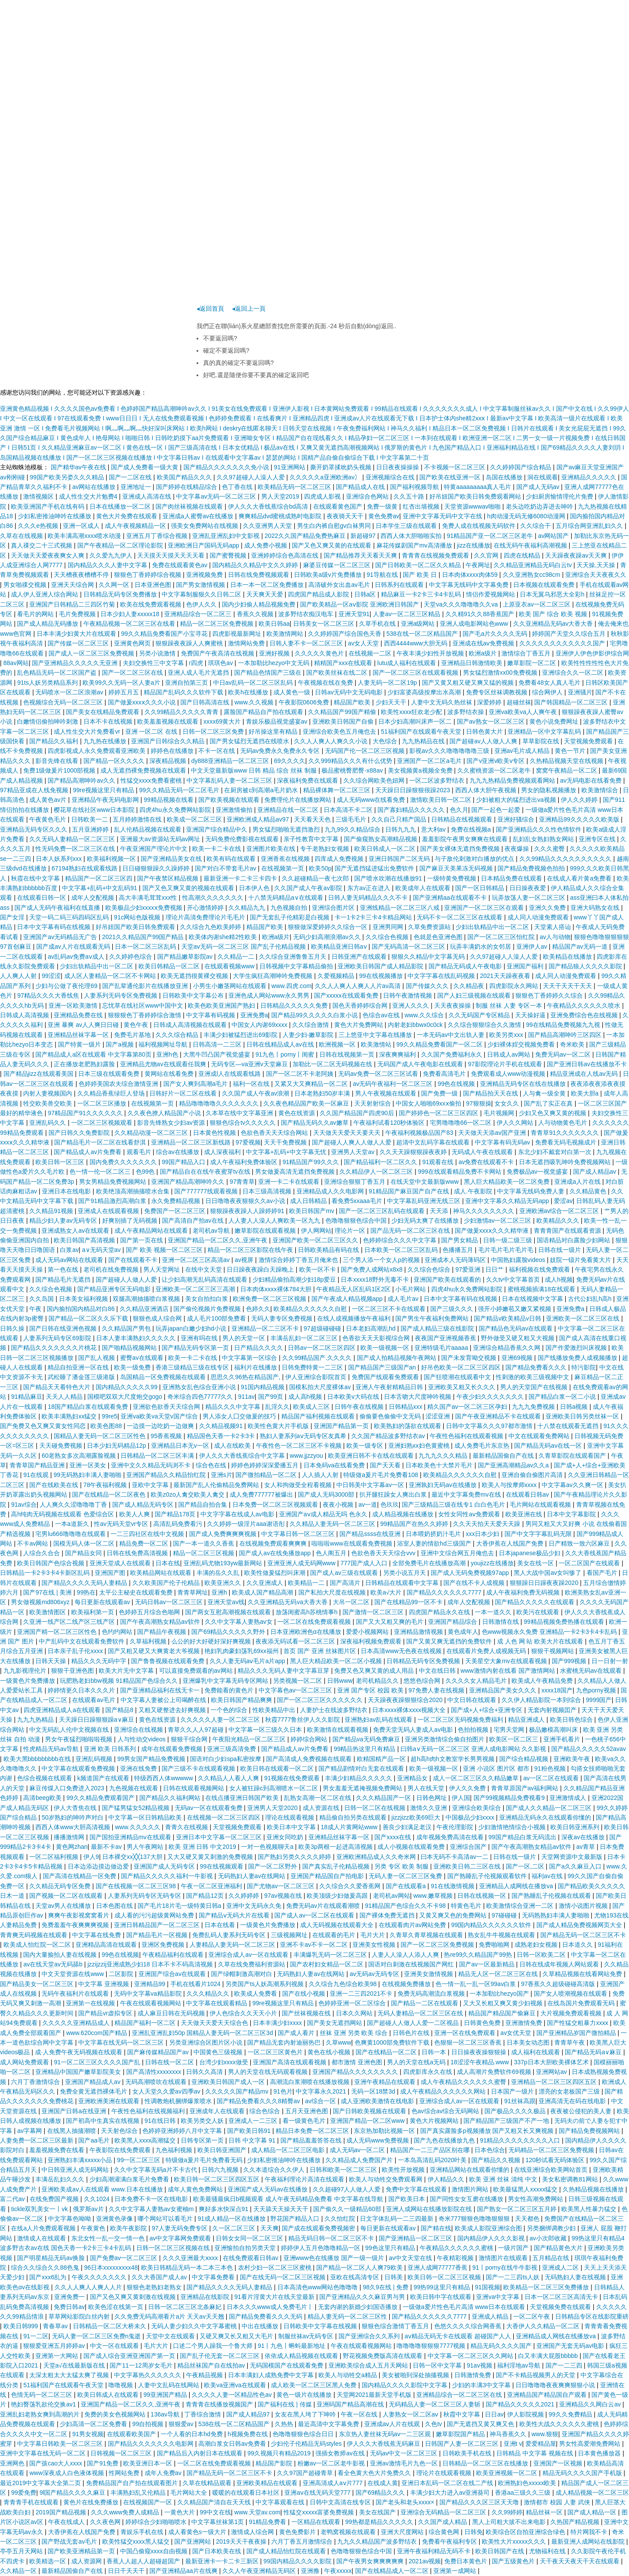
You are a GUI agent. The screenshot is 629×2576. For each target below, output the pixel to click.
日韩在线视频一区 (482, 1895)
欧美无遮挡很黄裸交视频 (195, 975)
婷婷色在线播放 (173, 750)
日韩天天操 (51, 1660)
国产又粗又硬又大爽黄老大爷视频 (154, 1650)
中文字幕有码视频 (211, 1015)
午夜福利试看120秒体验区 (389, 1122)
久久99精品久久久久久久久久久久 (566, 858)
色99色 (146, 1171)
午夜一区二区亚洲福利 (212, 1886)
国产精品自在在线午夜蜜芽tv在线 (206, 1171)
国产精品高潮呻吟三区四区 (565, 1034)
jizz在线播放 (473, 545)
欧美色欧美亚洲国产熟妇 (222, 1005)
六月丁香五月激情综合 (302, 2541)
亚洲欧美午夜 (572, 1758)
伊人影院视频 (526, 2414)
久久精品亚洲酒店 (145, 1308)
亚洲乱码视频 (95, 1758)
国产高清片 (346, 1582)
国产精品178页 (176, 1514)
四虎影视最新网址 (237, 633)
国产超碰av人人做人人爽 (484, 741)
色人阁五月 (332, 1553)
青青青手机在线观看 (31, 2502)
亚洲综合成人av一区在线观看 (249, 1954)
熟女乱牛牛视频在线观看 (502, 1934)
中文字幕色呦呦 (70, 2218)
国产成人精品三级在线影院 (438, 1328)
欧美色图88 (106, 1425)
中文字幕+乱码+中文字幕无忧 (287, 1151)
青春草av (56, 2326)
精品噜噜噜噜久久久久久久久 (219, 1103)
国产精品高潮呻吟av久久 (82, 780)
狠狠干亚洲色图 (73, 1670)
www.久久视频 (255, 702)
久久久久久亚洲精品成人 (76, 2022)
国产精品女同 (84, 1553)
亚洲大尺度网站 (403, 2531)
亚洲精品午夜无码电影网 (106, 799)
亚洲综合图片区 (334, 907)
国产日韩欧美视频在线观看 (370, 2111)
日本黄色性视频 (215, 1132)
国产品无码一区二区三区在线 (411, 1230)
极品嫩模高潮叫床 (554, 1729)
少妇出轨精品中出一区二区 (493, 926)
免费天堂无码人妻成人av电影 (414, 1729)
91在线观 (36, 1474)
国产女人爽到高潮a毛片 (196, 1083)
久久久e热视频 (39, 525)
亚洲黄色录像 (115, 2218)
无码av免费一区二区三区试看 (379, 1073)
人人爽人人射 (19, 975)
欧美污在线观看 (538, 1612)
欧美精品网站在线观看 (161, 1572)
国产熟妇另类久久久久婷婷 (295, 1856)
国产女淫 (13, 917)
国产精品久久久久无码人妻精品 (85, 1582)
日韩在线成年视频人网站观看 (560, 1964)
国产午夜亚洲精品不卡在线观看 (499, 1416)
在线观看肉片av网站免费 (413, 1924)
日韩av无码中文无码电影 (349, 692)
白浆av (69, 1249)
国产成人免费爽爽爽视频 (223, 1533)
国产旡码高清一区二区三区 (409, 946)
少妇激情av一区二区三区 (498, 1220)
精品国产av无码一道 (580, 946)
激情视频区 (39, 496)
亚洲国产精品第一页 (342, 1425)
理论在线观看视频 (290, 1817)
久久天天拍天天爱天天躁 (487, 1523)
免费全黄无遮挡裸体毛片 (94, 2091)
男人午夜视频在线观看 (386, 1093)
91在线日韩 (161, 2120)
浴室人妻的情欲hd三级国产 (435, 1543)
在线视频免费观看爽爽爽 (273, 1543)
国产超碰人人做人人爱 (127, 1279)
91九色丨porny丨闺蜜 (286, 1054)
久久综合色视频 (388, 936)
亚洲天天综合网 (73, 584)
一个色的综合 (230, 1709)
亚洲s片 (221, 1474)
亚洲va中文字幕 (498, 2296)
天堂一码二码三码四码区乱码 (70, 917)
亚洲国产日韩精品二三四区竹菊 (73, 604)
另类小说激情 (158, 653)
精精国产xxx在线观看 (344, 662)
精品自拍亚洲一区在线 (79, 1367)
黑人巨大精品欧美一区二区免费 (507, 1181)
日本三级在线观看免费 (109, 1073)
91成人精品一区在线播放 (232, 2218)
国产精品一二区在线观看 (425, 2003)
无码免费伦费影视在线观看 (242, 839)
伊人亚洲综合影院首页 (316, 1376)
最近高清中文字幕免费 (329, 2423)
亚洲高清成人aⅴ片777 (333, 2482)
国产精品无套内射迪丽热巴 (284, 2042)
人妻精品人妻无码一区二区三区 (233, 1944)
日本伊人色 (255, 887)
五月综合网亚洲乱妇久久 (590, 525)
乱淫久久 (277, 1406)
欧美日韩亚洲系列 (575, 1827)
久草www (338, 2042)
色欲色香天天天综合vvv (384, 1553)
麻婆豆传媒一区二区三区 (337, 565)
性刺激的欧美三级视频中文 (533, 1376)
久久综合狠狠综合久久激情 (485, 1024)
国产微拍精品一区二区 (266, 1474)
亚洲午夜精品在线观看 (385, 2081)
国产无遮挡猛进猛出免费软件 (375, 868)
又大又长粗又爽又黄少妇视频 (503, 2003)
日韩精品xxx (406, 1406)
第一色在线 (64, 1269)
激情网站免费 (247, 643)
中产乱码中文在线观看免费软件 (82, 1641)
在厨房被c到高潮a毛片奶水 (262, 790)
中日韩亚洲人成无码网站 (76, 2169)
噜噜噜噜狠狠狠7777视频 (432, 2345)
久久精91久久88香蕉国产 (481, 613)
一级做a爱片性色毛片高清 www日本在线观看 (465, 2306)
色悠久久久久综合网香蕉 (468, 2326)
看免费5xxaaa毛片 (358, 1200)
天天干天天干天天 (568, 985)
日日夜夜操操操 (398, 467)
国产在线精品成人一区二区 (392, 2570)
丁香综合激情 (203, 2414)
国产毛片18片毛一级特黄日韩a (180, 1905)
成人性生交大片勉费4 (89, 496)
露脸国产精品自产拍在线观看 (264, 711)
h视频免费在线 (249, 2433)
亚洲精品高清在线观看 (107, 1944)
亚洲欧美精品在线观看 (267, 2482)
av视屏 (245, 1259)
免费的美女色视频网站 (115, 2414)
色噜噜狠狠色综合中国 (356, 1220)
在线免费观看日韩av (251, 2257)
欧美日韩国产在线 (500, 2551)
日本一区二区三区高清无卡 (562, 2296)
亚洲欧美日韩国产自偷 (343, 721)
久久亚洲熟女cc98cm (532, 574)
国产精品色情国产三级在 (268, 672)
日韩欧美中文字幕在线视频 (321, 2326)
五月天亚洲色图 (307, 2111)
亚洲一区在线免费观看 (465, 2032)
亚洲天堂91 (354, 613)
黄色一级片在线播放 (304, 2394)
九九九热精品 (36, 1719)
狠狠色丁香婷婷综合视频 (148, 574)
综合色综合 (265, 2111)
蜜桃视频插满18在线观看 (542, 1289)
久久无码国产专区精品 (480, 1015)
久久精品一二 (237, 956)
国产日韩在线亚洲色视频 (63, 1328)
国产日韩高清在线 (205, 702)
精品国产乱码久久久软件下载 (184, 692)
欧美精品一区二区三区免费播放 (547, 2287)
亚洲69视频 (517, 1357)
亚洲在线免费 (139, 1768)
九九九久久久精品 (443, 1455)
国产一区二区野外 (273, 1866)
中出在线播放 (261, 2326)
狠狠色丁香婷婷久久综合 (549, 995)
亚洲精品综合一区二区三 (198, 613)
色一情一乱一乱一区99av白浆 (476, 1983)
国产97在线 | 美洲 (48, 1592)
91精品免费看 (268, 2521)
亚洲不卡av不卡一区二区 (314, 1944)
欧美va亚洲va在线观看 (235, 2385)
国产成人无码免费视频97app (471, 1572)
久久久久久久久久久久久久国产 (563, 643)
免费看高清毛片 (445, 1073)
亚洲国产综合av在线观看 (173, 1973)
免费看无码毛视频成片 (566, 1142)
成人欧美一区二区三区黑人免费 (314, 2385)
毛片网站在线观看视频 (541, 1504)
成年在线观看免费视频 (172, 1748)
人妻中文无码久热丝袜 (442, 702)
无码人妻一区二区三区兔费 (406, 1875)
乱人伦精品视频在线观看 (148, 829)
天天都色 (528, 2218)
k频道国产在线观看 (104, 1778)
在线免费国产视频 (55, 2198)
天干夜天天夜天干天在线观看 (580, 2561)
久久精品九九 (247, 907)
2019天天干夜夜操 (242, 2541)
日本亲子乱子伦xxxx (76, 1650)
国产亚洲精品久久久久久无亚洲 (75, 662)
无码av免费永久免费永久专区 (281, 750)
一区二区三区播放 (102, 1103)
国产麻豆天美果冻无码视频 (456, 868)
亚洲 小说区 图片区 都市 (497, 1768)
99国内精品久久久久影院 (298, 2561)
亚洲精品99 (150, 1983)
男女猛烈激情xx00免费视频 (501, 672)
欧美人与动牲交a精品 (348, 2374)
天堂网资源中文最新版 (572, 1856)
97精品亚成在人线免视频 (34, 790)
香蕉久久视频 (256, 613)
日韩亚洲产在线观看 (360, 956)
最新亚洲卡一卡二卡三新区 (222, 2561)
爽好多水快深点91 (224, 2208)
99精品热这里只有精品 (365, 1748)
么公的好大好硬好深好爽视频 (211, 1641)
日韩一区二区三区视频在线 (173, 2247)
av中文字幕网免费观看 (181, 2238)
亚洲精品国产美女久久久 (503, 1690)
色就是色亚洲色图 (439, 936)
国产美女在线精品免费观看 (103, 711)
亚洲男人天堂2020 (273, 1807)
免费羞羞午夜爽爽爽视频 (76, 1924)
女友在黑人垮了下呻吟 (306, 2414)
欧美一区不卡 (318, 1269)
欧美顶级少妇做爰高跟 (338, 1895)
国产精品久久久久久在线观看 (535, 1601)
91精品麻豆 (26, 1396)
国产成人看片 (297, 2032)
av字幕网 (30, 2130)
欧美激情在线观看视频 (338, 1729)
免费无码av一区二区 (563, 1054)
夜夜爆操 (518, 848)
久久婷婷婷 (244, 1895)
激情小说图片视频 (584, 1905)
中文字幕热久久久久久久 (148, 2374)
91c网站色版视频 (138, 917)
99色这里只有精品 (390, 2247)
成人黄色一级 (292, 692)
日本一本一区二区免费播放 (267, 584)
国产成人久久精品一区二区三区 (549, 1807)
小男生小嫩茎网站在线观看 (230, 985)
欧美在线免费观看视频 (151, 604)
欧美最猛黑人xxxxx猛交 (526, 2189)
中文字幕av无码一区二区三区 (217, 496)
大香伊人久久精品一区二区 (543, 2326)
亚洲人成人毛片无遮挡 (199, 672)
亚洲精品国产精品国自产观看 (547, 2394)
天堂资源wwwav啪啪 (473, 506)
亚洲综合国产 (469, 1846)
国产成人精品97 (248, 2414)
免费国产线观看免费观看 (386, 1376)
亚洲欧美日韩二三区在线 (467, 1866)
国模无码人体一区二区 (84, 1543)
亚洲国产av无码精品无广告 (61, 936)
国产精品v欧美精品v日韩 (508, 1318)
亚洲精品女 (413, 1778)
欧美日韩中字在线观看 (441, 2296)
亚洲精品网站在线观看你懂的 (470, 2169)
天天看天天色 (313, 819)
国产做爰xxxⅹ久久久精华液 (492, 1230)
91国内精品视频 (263, 1386)
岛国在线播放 (505, 477)
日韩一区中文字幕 (438, 2365)
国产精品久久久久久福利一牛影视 (167, 1875)
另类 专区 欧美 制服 (402, 1866)
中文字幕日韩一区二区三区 (298, 1533)
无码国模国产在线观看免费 (287, 2365)
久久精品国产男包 (127, 1328)
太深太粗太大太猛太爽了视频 (70, 2374)
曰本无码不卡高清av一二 (455, 1856)
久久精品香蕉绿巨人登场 (111, 1093)
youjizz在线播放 (492, 1563)
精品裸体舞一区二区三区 (337, 790)
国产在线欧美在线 (54, 1484)
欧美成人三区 (312, 1406)
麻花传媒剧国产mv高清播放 (415, 545)
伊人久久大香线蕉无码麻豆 (384, 2443)
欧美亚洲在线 (524, 1514)
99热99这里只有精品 (443, 2287)
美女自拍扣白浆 (207, 1298)
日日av (494, 2414)
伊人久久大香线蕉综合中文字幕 (243, 1455)
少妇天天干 (392, 702)
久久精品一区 (19, 2570)
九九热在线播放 (105, 741)
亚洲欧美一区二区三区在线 (583, 1318)
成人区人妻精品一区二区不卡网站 (111, 975)
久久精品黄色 (589, 1191)
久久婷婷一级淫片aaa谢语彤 (246, 1523)
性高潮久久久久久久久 (213, 897)
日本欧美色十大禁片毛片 (439, 1465)
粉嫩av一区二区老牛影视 (332, 2463)
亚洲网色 (13, 2463)
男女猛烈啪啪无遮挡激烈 (286, 829)
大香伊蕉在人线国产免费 (510, 1543)
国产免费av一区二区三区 (124, 2257)
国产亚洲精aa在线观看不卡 (450, 897)
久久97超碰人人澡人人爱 (251, 477)
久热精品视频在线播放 (594, 2189)
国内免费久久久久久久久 (124, 1161)
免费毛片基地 (133, 1034)
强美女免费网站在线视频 (205, 525)
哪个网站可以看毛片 (166, 2218)
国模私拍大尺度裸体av (321, 1386)
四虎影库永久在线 (428, 2071)
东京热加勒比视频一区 (385, 2130)
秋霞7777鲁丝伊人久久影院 (303, 1719)
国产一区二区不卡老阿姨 (300, 1073)
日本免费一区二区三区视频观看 (276, 1504)
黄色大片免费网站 (359, 1024)
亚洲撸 (311, 2570)
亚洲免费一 (70, 2296)
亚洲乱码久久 (48, 1122)
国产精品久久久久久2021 (521, 2404)
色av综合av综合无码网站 (446, 2111)
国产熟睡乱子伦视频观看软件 (488, 1875)
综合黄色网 (445, 2531)
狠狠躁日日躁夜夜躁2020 (545, 1582)
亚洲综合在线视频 (139, 1729)
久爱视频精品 (337, 975)
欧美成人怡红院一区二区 (38, 1944)
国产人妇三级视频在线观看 (474, 995)
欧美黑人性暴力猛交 (589, 2208)
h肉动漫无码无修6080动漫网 (527, 516)
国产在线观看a (407, 1886)
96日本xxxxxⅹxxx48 (111, 2267)
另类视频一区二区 (298, 1680)
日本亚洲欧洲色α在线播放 (306, 1631)
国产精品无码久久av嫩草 (315, 1122)
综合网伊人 (548, 692)
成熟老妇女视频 (537, 1944)
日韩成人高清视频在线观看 (190, 1024)
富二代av (13, 2198)
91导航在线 (382, 574)
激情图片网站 (471, 2189)
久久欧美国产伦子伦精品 (166, 1582)
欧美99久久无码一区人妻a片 (122, 682)
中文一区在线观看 (115, 2345)
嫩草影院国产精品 (461, 2433)
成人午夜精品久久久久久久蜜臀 (464, 2081)
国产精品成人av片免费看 (88, 1151)
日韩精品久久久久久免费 (294, 1005)
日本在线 (168, 1563)
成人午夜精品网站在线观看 (152, 1230)
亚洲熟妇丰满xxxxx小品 (81, 2159)
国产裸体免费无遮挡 (387, 1915)
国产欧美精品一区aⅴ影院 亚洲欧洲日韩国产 (360, 604)
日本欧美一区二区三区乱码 (401, 1249)
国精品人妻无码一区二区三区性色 (100, 1435)
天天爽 (269, 2228)
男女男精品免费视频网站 (113, 1181)
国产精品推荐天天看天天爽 (361, 555)
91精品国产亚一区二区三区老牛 (491, 535)
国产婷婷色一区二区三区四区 (439, 1112)
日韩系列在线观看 (400, 584)
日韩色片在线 (412, 2032)
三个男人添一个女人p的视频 (382, 1259)
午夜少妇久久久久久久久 (490, 1396)
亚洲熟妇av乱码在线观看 (379, 1719)
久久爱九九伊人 (112, 555)
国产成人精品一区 (592, 2512)
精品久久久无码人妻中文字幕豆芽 (284, 1670)
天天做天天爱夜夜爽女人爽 (48, 555)
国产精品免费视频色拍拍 (532, 868)
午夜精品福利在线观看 (173, 1954)
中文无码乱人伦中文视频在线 (70, 1729)
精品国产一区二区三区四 (99, 878)
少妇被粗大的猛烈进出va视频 (517, 799)
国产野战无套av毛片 (70, 2541)
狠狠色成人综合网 (158, 1318)
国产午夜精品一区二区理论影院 (121, 545)
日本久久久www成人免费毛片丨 (271, 2306)
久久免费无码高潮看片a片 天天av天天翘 (169, 2316)
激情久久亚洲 (429, 1807)
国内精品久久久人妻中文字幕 (108, 565)
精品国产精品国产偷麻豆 (502, 2013)
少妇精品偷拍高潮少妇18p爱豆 (295, 1279)
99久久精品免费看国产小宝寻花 (165, 633)
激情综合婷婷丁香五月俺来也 (299, 1259)
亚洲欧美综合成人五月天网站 (369, 2365)
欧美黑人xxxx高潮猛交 (145, 2140)
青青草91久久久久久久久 (565, 1132)
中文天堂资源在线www (73, 1973)
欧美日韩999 (21, 2326)
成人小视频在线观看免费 (411, 1846)
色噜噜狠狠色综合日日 (304, 2433)
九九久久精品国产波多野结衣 (377, 2541)
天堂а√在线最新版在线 (75, 2365)
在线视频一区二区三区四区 (224, 1817)
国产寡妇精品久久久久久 (411, 809)
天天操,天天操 (597, 565)
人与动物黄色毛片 (563, 1122)
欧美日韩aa (274, 623)
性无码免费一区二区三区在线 (76, 848)
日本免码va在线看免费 (335, 1465)
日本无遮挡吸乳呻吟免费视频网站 (565, 1161)
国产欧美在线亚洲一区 (450, 477)
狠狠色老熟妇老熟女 (155, 2287)
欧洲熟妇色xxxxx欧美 (528, 2482)
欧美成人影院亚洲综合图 (489, 2228)
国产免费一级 (440, 1093)
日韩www (340, 1680)
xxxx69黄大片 (223, 721)
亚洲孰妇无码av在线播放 (443, 1484)
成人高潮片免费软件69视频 (494, 2071)
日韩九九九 (401, 829)
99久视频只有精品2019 (279, 2453)
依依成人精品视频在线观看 (302, 2355)
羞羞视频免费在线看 (57, 2149)
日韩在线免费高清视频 (138, 1553)
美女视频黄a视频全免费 (421, 770)
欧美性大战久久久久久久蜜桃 (560, 2423)
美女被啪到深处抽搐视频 (416, 2374)
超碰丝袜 (519, 702)
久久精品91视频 (51, 1210)
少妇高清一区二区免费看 (94, 2423)
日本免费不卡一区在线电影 (152, 2198)
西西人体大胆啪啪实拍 (411, 535)
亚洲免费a (254, 1015)
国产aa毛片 (94, 2140)
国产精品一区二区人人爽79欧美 (360, 2267)
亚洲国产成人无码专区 (165, 1866)
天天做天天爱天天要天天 (347, 1132)
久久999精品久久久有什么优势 (351, 760)
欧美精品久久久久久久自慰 (311, 1308)
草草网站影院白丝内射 (79, 2316)
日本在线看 (220, 1924)
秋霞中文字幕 (462, 2414)
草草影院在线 (541, 741)
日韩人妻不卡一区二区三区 (307, 643)
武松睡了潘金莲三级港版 (82, 1376)
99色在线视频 (457, 1083)
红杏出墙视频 (422, 506)
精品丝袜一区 (545, 2512)
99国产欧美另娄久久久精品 (67, 477)
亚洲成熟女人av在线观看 (76, 1230)
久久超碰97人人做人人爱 (347, 2189)
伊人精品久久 (447, 2179)
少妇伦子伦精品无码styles (307, 2443)
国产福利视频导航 (415, 486)
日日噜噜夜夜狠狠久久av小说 (246, 1200)
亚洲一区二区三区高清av (197, 1259)
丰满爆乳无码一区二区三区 (331, 1954)
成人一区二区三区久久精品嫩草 (476, 1778)
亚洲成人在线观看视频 (109, 1210)
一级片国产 (514, 2247)
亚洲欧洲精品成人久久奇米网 (377, 1856)
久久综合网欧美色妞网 (374, 780)
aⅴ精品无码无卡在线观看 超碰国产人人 (458, 2336)
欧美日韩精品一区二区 (169, 966)
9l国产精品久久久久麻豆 (73, 2492)
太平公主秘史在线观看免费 (136, 1592)
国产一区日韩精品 (480, 887)
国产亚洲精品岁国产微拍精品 (577, 2032)
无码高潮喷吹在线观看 (156, 2081)
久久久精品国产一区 (384, 1797)
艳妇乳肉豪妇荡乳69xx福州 (242, 1650)
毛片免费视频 (78, 613)
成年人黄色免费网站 (196, 2189)
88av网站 (16, 662)
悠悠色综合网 (423, 1680)
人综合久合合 (42, 1553)
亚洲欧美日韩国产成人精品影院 (381, 966)
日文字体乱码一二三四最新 (397, 2218)
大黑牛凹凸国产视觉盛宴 (217, 1054)
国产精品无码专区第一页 (196, 1347)
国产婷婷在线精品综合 (187, 486)
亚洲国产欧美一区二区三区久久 (316, 1240)
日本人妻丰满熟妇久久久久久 (136, 1338)
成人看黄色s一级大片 (198, 2531)
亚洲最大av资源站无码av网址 (161, 839)
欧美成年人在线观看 (423, 887)
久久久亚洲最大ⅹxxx (191, 2257)
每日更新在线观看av (103, 1601)
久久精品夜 (469, 985)
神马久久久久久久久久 (484, 1210)
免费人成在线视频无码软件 (479, 525)
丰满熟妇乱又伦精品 (139, 2492)
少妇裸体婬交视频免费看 (521, 1044)
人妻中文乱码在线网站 (169, 2385)
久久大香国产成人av (160, 2277)
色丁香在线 (238, 486)
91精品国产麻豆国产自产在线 (409, 1191)
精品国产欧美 (353, 702)
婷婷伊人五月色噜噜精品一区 (321, 2247)
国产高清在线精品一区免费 (80, 1875)
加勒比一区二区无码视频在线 (333, 1064)
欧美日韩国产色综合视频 (51, 1563)
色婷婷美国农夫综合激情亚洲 (119, 1083)
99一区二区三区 (139, 2159)
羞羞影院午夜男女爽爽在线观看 (465, 839)
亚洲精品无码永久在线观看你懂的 (546, 1817)
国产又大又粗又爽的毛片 (390, 1621)
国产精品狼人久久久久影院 (586, 966)
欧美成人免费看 (256, 1993)
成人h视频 (559, 1279)
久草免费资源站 (430, 926)
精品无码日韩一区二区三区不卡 (332, 2238)
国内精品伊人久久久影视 (491, 2238)
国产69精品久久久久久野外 (229, 1631)
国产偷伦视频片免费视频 (207, 1308)
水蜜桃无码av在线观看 (591, 1670)
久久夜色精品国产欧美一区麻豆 (307, 1103)
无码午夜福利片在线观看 (76, 1993)
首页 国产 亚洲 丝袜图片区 (320, 1650)
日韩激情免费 (473, 2374)
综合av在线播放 (178, 1151)
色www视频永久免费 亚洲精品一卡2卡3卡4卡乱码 (550, 1631)
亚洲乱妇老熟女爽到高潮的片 (40, 2414)
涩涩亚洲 (438, 1416)
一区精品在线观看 (316, 2521)
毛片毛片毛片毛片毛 (506, 1249)
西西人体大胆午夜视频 (486, 790)
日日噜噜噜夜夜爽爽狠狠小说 (556, 2385)
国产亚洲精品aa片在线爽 (184, 2570)
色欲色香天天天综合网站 (275, 1132)
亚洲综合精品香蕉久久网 (507, 1347)
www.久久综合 (424, 1015)
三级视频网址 (290, 1934)
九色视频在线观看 (134, 1788)
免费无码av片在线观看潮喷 (324, 1905)
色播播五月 (458, 1249)
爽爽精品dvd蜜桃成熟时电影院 (280, 516)
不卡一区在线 (217, 750)
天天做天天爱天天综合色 (215, 2022)
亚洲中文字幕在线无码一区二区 (43, 2453)
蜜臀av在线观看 (142, 1357)
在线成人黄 (382, 2482)
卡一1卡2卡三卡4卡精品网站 (374, 917)
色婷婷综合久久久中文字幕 (400, 1240)
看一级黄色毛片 (305, 2120)
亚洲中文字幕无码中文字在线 (443, 516)
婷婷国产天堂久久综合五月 (569, 633)
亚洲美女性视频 (375, 1944)
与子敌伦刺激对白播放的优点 (475, 858)
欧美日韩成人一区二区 (385, 848)
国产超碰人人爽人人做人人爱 (352, 1142)
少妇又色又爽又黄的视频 (553, 1112)
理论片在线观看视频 (444, 2472)
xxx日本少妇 (483, 1533)
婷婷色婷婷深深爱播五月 (265, 1465)
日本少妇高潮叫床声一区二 (415, 721)
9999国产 (599, 1699)
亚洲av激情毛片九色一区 (404, 2463)
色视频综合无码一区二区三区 (63, 702)
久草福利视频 (149, 1641)
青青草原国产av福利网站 (525, 1788)
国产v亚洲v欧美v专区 (496, 760)
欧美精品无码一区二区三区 (295, 486)
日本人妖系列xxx (59, 858)
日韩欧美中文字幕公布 (193, 995)
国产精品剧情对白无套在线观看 (362, 1768)
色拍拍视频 (474, 1729)
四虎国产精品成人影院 (319, 594)
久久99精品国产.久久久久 (317, 1357)
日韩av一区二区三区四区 (322, 1347)
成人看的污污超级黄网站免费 (155, 1915)
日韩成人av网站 (509, 1054)
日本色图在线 (115, 1905)
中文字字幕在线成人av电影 (238, 1514)
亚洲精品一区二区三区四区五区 (554, 2081)
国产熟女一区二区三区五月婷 (517, 2208)
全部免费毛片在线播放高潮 (429, 1563)
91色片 (283, 2091)
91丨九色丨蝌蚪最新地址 (292, 2345)
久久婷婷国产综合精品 (521, 467)
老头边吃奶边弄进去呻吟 (540, 506)
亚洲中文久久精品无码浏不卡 (151, 1465)
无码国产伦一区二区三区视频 (365, 750)
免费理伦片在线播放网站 (298, 799)
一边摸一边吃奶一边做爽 (161, 1425)
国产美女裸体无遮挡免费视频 (460, 848)
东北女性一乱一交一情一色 (108, 2238)
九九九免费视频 (534, 1406)
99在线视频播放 (381, 975)
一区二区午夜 (532, 2316)
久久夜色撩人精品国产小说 (165, 1112)
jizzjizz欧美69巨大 (416, 1817)
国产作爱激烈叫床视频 (577, 1347)
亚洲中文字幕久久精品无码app (507, 1200)
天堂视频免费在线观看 (561, 2306)
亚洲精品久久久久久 (589, 477)
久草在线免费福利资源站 (252, 1964)
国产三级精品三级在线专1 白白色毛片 (454, 1504)
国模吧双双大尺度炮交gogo (125, 1396)
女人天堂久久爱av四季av (167, 2091)
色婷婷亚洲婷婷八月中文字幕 (183, 2130)
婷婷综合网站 (309, 1739)
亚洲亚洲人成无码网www (302, 1563)
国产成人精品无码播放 (48, 623)
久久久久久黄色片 (320, 653)
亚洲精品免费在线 (79, 1015)
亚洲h (220, 1592)
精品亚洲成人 (527, 1719)
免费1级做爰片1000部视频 (60, 770)
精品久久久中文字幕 (233, 1406)
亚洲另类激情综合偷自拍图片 (445, 1739)
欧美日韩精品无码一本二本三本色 (188, 2267)
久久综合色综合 (430, 1269)
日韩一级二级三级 (508, 1240)
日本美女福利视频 (84, 1298)
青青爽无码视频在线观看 (34, 1934)
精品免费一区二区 (144, 1543)
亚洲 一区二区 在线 (152, 731)
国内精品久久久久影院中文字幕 (405, 2385)
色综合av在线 (382, 1015)
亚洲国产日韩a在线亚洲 (74, 2111)
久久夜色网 (106, 2521)
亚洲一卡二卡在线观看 (289, 1181)
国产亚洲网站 (193, 2541)
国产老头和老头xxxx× (406, 2502)
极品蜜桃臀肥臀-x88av (352, 770)
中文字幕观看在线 (281, 2502)
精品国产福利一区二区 (145, 2022)
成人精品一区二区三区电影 (288, 2149)
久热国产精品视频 (575, 2521)
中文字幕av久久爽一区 (573, 1484)
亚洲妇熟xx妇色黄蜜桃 (419, 1445)
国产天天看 (386, 1465)
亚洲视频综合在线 (391, 477)
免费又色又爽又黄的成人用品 (374, 1670)
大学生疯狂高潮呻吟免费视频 (273, 975)
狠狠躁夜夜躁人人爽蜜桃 (190, 643)
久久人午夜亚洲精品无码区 (259, 2570)
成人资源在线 (322, 1807)
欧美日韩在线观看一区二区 (277, 1768)
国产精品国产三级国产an (383, 1367)
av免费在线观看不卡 (487, 1161)
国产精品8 (120, 1709)
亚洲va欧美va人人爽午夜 (523, 711)
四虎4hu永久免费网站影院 (175, 809)
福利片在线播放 (256, 1367)
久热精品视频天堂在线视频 (567, 760)
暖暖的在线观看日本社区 (246, 2492)
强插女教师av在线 (340, 2453)
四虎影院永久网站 (514, 985)
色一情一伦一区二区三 (100, 1171)
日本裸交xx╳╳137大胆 (133, 1856)
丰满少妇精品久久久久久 (359, 1778)
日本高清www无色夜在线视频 (402, 1650)
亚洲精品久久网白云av (590, 2404)
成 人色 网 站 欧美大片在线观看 (541, 1641)
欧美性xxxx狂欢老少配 (412, 711)
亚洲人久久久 (411, 1005)
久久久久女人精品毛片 (477, 1680)
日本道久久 (578, 1944)
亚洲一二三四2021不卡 (362, 1993)
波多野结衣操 (466, 711)
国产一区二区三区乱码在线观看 (382, 1210)
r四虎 (197, 662)
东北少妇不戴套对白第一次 (555, 1151)
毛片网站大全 (189, 2492)
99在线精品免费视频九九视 (563, 1024)
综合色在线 (212, 1465)
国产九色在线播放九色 (445, 2140)
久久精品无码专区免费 (60, 1886)
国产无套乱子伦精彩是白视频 (290, 917)
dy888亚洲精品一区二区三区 (231, 760)
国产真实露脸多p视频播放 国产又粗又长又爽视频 (488, 2130)
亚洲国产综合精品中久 (217, 829)
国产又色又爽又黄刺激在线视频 (133, 2296)
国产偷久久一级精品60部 (348, 2208)
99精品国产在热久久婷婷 (414, 1523)
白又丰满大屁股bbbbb (549, 2355)
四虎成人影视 (323, 496)
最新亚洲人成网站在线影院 (588, 2541)
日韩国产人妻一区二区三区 (462, 2443)
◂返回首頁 (210, 308)
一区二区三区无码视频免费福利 (461, 1719)
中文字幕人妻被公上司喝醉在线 (164, 1699)
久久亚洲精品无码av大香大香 (554, 623)
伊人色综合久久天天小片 (244, 2013)
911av (246, 1396)
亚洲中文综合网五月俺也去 (458, 1553)
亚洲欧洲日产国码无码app (204, 545)
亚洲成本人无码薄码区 (456, 1259)
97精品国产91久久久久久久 (86, 1112)
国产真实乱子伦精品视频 (336, 1866)
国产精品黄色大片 (559, 2247)
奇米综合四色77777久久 (201, 1396)
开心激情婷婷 (206, 907)
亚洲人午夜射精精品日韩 (390, 1386)
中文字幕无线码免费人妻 (531, 1191)
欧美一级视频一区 (385, 1347)
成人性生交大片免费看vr (88, 731)
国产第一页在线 (142, 1240)
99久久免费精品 (571, 2414)
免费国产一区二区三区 (175, 1210)
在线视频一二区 (371, 653)
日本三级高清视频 (267, 1191)
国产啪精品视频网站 (130, 1347)
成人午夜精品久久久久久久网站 (443, 2091)
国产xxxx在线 (393, 1837)
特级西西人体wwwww (164, 1778)
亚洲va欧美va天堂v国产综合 (160, 1416)
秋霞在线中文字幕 (36, 878)
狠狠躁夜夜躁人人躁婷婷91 (248, 1210)
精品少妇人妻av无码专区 (64, 1220)
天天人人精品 (65, 1396)
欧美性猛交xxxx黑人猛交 (136, 2541)
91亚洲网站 (290, 467)
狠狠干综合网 (190, 1739)
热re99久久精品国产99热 (478, 1954)
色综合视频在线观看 (45, 1778)
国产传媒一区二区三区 (79, 643)
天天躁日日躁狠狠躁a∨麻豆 (97, 1719)
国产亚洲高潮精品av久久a (514, 1465)
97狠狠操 (478, 1103)
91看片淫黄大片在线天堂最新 (275, 2296)
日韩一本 (435, 2052)
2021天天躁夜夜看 (506, 975)
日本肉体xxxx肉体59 (470, 574)
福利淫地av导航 (519, 2365)
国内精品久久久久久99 (127, 1386)
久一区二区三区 (234, 2228)
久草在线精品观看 (208, 2482)
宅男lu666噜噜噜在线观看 (71, 1533)
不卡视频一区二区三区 (455, 467)
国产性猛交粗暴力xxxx (578, 2022)
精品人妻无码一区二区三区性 (348, 2316)
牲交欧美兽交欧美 (48, 1103)
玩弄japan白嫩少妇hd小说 (192, 1328)
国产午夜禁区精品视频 (168, 878)
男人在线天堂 (427, 1788)
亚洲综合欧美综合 (477, 1807)
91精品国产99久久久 (312, 1161)
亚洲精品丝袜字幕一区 (79, 1034)
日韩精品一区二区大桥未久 (110, 2326)
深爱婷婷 (490, 702)
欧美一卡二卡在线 (217, 848)
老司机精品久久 (378, 1680)
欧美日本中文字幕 (292, 1827)
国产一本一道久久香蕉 (204, 1543)
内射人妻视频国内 (48, 1093)
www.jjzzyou (307, 1455)
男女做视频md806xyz (41, 1601)
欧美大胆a (586, 1093)
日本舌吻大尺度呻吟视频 (418, 1396)
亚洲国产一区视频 (558, 2463)
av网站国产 (554, 535)
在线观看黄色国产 (338, 506)
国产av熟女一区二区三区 (491, 721)
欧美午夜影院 (129, 2228)
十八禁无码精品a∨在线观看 (286, 897)
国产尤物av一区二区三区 (281, 1886)
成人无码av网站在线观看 (70, 1259)
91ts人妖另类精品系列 (48, 682)
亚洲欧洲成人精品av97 (258, 819)
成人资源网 (87, 2561)
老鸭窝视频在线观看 (349, 2531)
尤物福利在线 (548, 2551)
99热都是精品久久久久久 (380, 2521)
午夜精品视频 (205, 2374)
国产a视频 (120, 1044)
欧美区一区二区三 (514, 1739)
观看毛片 (140, 1151)
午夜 (36, 1308)
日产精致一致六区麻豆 (580, 1543)
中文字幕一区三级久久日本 (266, 1729)
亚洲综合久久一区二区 (573, 672)
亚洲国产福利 (526, 966)
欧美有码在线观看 (232, 858)
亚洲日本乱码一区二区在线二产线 (448, 2482)
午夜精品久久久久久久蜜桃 (457, 2247)
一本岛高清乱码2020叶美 (433, 2159)
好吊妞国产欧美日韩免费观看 (136, 926)
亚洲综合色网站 (368, 496)
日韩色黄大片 (485, 731)
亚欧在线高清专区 (355, 2277)
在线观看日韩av (528, 1494)
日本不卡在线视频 (108, 721)
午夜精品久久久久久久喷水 (584, 1005)
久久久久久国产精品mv (237, 2091)
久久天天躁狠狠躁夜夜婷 (414, 1151)
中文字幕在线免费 (97, 1934)
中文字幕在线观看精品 (217, 2003)
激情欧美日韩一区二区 (441, 799)
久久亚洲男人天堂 (268, 525)
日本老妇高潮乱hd (371, 1328)
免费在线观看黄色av (180, 565)
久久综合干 (536, 525)
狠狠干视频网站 (553, 1650)
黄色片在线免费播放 (91, 2502)
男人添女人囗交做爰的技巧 (240, 1416)
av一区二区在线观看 (552, 1778)
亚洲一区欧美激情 (73, 1005)
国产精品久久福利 (54, 741)
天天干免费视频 (286, 1142)
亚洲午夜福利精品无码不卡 (434, 2551)
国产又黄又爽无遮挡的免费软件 (450, 1641)
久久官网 (487, 555)
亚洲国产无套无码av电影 (571, 2345)
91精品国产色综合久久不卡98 (406, 1905)
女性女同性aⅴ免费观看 (470, 1514)
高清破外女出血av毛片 (340, 584)
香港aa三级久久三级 (523, 2492)
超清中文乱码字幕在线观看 (433, 1142)
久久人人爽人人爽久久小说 (331, 741)
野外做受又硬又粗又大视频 (518, 1338)
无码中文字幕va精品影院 (148, 1993)
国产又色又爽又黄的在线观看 (332, 545)
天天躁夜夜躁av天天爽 (576, 555)
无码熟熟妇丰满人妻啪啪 (556, 1915)
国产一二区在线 (131, 477)
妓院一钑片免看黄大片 (581, 1259)
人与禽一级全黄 (545, 1093)
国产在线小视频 (304, 1993)
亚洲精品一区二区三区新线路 (191, 1142)
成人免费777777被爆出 (262, 1494)
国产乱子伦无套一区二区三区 (220, 2355)
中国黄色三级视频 (219, 2052)
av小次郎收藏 (548, 2238)
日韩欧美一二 (90, 819)
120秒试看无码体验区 (555, 2159)
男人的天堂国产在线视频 (534, 1386)
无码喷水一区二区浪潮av (70, 692)
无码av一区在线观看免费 (209, 1807)
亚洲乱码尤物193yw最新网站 (223, 1563)
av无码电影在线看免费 (591, 780)
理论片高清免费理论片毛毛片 (206, 917)
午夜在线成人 (67, 2521)
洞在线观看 (542, 477)
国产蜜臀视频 (229, 555)
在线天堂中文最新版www (425, 1181)
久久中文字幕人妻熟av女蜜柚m (152, 2208)
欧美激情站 (377, 1044)
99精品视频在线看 (169, 799)
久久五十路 (410, 496)
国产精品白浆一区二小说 (563, 1396)
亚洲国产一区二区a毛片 (430, 760)
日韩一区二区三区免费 (214, 731)
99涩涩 (51, 975)
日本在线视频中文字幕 (533, 1298)
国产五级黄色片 (514, 2561)
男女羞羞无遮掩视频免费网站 (363, 1788)
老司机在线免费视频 (111, 1269)
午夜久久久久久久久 (100, 2277)
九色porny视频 (597, 1690)
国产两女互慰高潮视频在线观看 (229, 1612)
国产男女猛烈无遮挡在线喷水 (250, 741)
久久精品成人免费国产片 (359, 2159)
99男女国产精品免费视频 (152, 1758)
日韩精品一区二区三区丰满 (158, 1455)
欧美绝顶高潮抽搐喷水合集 (133, 1191)
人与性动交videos (142, 1739)
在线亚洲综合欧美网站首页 (551, 2169)
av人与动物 (554, 936)
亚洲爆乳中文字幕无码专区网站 (226, 1680)
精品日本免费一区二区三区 (313, 2130)
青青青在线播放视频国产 (220, 2404)
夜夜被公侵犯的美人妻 (581, 2111)
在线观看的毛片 (334, 1934)
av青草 (586, 1846)
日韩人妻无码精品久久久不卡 (368, 897)
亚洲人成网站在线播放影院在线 (429, 2208)
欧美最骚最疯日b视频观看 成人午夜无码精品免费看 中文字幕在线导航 (289, 2198)
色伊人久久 (202, 604)
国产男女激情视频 (201, 584)
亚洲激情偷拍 (235, 809)
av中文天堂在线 (411, 2257)
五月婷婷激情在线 (138, 819)
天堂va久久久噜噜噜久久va (461, 604)
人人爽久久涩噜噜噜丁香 (74, 1504)
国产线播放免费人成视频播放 (578, 1357)
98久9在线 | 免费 (387, 2287)
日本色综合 (489, 2149)
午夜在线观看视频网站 (151, 2003)
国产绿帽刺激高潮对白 (242, 1973)
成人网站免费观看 (25, 2062)
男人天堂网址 (162, 1269)
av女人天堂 (364, 643)
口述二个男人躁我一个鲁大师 (213, 2345)
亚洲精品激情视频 (419, 1631)
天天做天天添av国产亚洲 (493, 1132)
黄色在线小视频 (330, 2052)
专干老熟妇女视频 (325, 848)
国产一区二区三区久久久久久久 (320, 1699)
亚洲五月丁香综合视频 (157, 535)
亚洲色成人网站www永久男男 (269, 995)
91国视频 (487, 2287)
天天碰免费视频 (61, 1445)
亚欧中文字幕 (151, 1484)
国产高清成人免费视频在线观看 (309, 1758)
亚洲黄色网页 (133, 643)
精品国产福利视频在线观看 (318, 1416)
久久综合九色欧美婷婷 (211, 926)
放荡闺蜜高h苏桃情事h (307, 1612)
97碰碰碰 (505, 1915)
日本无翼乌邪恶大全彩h (553, 594)
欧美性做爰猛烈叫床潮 (275, 1572)
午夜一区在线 (360, 2414)
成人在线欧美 (233, 1445)
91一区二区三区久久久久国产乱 (98, 2062)
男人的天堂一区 (244, 1338)
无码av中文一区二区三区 (404, 2453)
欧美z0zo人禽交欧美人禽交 (188, 1494)
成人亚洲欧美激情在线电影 (378, 2101)
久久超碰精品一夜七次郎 (316, 878)
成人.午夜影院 (474, 1191)
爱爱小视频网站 (368, 1631)
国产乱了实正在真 (549, 1103)
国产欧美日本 (407, 2198)
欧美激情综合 (600, 790)
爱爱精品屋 (540, 2443)
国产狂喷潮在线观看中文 (458, 1376)
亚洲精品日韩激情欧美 (472, 662)
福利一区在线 (252, 1083)
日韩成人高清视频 (25, 1015)
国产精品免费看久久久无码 (266, 2316)
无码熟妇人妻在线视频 (576, 2277)
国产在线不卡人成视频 (474, 1582)
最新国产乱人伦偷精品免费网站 (217, 1484)
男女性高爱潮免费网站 (590, 2443)
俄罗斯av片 (89, 2208)
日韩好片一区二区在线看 (183, 1093)
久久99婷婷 (507, 2512)
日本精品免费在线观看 (512, 878)
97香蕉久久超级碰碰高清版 (559, 1983)
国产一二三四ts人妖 (513, 2277)
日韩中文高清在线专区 (341, 2502)
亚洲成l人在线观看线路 (230, 1073)
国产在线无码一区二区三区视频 (283, 2277)
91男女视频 (88, 2433)
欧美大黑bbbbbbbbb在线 (38, 1758)
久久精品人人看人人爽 (229, 1778)
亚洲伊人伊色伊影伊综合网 (592, 653)
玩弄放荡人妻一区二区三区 (529, 897)
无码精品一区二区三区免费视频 (552, 2149)
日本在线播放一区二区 (121, 506)
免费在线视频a (472, 829)
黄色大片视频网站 (435, 2120)
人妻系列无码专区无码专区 (145, 1895)
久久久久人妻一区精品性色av (232, 2394)
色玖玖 (389, 1504)
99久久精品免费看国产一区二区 (440, 1044)
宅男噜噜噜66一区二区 (461, 1122)
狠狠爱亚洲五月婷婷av (54, 2345)
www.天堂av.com (257, 2512)
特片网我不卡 (589, 2531)
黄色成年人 (463, 1631)
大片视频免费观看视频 (571, 2013)
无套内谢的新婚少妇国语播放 (358, 2306)
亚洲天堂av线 (226, 1601)
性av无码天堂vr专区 (122, 1523)
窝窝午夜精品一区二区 (567, 770)
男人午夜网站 (146, 1846)
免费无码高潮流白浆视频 (432, 1993)
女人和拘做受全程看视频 (298, 1484)
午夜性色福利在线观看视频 (467, 1435)
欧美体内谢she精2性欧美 (224, 936)
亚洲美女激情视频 (429, 1973)
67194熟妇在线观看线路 (85, 868)
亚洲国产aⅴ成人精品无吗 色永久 (324, 1514)
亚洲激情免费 (524, 2022)
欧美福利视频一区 (112, 858)
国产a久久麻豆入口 (576, 1866)
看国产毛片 (603, 1572)
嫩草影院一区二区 (532, 662)
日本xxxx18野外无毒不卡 (375, 1279)
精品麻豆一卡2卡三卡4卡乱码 (422, 594)
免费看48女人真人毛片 (550, 682)
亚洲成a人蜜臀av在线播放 (198, 516)
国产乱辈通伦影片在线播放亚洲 (146, 985)
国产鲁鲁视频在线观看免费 (168, 1660)
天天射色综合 (120, 2130)
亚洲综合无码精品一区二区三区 (444, 2512)
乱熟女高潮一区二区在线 (318, 1797)
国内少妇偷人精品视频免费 (259, 604)
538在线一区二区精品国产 (422, 633)
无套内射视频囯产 (553, 1709)
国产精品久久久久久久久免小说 (227, 467)
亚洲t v (513, 2443)
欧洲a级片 (483, 653)
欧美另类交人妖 (203, 2120)
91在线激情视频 (453, 1886)
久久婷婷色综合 (131, 956)
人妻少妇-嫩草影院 (309, 1034)
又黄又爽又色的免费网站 (453, 1915)
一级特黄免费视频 (452, 878)
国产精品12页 (205, 1895)
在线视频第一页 (283, 868)
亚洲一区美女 (88, 1465)
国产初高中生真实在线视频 (103, 2120)
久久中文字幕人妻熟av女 (239, 1621)
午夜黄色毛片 (48, 819)
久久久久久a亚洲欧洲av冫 (326, 477)
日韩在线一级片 (560, 1249)
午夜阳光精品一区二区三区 (249, 1739)
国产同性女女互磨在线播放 (467, 2198)
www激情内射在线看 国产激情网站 (508, 1670)
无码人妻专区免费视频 (282, 1318)
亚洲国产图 (111, 1572)
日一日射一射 (609, 1660)
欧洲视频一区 (338, 1044)
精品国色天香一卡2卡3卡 (221, 1435)
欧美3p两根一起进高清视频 (336, 1846)
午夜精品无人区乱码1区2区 (354, 1289)
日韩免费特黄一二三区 (313, 1367)
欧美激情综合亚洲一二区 (520, 1905)
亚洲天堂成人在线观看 (121, 1563)
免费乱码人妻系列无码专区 (229, 1934)
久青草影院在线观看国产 (573, 1455)
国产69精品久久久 (381, 2492)
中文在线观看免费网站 (539, 1435)
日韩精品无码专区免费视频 (424, 1660)
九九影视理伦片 (25, 1670)
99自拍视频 (148, 2423)
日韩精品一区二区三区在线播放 (486, 2463)
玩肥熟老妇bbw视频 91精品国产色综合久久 (119, 1680)
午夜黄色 (94, 2228)
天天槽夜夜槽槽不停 (82, 574)
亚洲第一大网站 (57, 2355)
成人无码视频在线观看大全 (337, 1924)
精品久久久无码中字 (99, 1660)
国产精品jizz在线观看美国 (39, 1073)
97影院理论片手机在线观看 (505, 1064)
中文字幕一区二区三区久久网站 (471, 2355)
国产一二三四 (565, 2365)
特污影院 (583, 1367)
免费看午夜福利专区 (450, 2541)
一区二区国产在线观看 (590, 1563)
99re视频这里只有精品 (104, 790)
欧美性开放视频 (404, 2169)
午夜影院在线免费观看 (121, 2149)
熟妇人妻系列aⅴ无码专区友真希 (304, 1435)
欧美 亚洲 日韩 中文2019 (203, 1846)
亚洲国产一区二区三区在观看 (484, 907)
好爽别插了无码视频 (130, 1220)
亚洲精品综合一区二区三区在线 (460, 2394)
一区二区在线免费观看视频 (315, 1621)
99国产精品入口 (184, 1161)
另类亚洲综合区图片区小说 (206, 2042)
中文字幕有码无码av (503, 1142)
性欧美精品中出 (274, 1709)
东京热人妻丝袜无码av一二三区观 (386, 2433)
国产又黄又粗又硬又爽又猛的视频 (468, 682)
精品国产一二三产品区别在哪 (430, 2149)
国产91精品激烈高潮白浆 (113, 1200)
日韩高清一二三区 (218, 1044)
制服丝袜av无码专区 (306, 2336)
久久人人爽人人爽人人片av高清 (359, 985)
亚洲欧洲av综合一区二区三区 (560, 1210)
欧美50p (320, 868)
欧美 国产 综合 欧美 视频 (553, 613)
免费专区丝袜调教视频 (497, 692)
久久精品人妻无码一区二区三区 (333, 1523)
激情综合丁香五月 (526, 653)
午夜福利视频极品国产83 (420, 1132)
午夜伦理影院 (455, 1827)
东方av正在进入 (369, 887)
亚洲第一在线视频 (91, 2003)
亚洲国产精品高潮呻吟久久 (188, 1181)
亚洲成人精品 (491, 2316)
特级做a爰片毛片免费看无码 (205, 2159)
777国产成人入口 (364, 1563)
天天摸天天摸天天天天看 (171, 555)
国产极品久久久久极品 (515, 2111)
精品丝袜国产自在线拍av (212, 2365)
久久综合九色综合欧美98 (343, 1983)
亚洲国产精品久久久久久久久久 (356, 2071)
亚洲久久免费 (548, 907)
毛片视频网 (500, 1112)
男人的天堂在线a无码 (417, 2062)
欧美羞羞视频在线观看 (168, 721)
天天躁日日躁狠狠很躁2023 (413, 790)
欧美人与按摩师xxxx (510, 1484)
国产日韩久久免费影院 (79, 1132)
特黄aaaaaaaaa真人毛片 (478, 486)
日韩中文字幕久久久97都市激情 (490, 1425)
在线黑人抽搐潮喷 (72, 2130)
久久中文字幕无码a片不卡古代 (156, 2169)
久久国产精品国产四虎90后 (357, 1112)
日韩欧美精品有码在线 (329, 1249)
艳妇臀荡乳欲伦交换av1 (44, 2404)
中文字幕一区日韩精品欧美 (145, 1817)
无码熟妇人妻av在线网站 (252, 1875)
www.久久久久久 (138, 1827)
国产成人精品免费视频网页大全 (580, 1924)
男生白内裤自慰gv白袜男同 (335, 525)
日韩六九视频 (221, 2169)
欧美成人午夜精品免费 (542, 1680)
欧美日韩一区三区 (60, 1161)
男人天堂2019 (281, 496)
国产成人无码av (538, 486)
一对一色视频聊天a (268, 1846)
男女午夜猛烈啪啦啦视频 (79, 1739)
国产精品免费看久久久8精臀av (259, 2101)
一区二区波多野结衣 (437, 780)
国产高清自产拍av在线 (193, 1220)
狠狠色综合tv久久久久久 (243, 1122)
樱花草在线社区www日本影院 (95, 809)
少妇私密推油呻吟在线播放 (55, 516)
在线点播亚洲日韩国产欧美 (242, 1797)
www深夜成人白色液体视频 (67, 2472)
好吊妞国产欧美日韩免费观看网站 (476, 496)
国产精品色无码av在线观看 (516, 1328)
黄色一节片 (571, 750)
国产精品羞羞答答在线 (311, 2140)
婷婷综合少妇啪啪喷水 (156, 2521)
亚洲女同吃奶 (285, 1837)
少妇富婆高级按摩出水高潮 (425, 692)
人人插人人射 (321, 1474)
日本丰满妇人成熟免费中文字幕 (271, 2374)
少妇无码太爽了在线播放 (425, 1220)
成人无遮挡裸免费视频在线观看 (144, 770)
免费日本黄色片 (466, 2561)
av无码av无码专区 (375, 1973)
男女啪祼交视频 (25, 584)
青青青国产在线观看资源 (568, 1230)
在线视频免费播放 (407, 1983)
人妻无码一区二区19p (388, 682)
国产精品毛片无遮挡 (63, 1279)
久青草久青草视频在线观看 (427, 1934)
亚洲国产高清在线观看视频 (290, 2062)
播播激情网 (70, 1837)
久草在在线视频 (22, 535)
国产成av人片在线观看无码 (74, 946)
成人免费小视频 (266, 545)
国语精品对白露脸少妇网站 (574, 1240)
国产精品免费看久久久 (536, 1367)
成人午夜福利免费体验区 (244, 1161)
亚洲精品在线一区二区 (288, 809)
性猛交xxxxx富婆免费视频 (319, 2512)
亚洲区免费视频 (164, 1944)
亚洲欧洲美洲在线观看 (109, 2101)
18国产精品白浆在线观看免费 (88, 1406)
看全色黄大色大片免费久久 (375, 2472)
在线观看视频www (230, 966)
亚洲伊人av (532, 946)
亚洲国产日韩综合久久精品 (168, 741)
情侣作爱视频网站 (491, 594)
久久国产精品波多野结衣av (389, 1435)
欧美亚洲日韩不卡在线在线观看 (371, 1455)
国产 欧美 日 (421, 574)
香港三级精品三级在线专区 (193, 1367)
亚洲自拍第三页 (187, 682)
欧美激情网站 (285, 633)
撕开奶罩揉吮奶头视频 (341, 467)
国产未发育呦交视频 (469, 1357)
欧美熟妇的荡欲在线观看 (408, 1425)
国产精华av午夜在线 (79, 467)
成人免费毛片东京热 (482, 1445)
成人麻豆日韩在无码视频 (172, 2013)
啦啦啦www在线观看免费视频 (352, 1543)
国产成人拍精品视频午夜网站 (397, 1357)
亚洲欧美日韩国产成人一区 (228, 2081)
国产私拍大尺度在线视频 (332, 1592)
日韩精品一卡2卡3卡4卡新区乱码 (45, 1572)
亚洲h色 (168, 1054)
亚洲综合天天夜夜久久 (595, 574)
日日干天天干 (127, 2570)
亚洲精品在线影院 (205, 2296)
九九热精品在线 (424, 741)
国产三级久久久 (452, 1308)
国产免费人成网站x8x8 (372, 1269)
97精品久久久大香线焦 (48, 995)
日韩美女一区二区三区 (324, 623)
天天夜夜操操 (453, 1005)
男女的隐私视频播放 (549, 790)
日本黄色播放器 (600, 2453)
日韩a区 (366, 594)
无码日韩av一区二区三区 (169, 1601)
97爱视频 (248, 1142)
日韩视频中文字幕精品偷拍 (297, 966)
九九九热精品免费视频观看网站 (513, 780)
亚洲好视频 (275, 653)
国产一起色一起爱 (496, 809)
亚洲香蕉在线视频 (286, 858)
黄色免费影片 (298, 2531)
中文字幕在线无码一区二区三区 (122, 2042)
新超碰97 (363, 535)
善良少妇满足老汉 (408, 1827)
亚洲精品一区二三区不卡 (266, 1328)
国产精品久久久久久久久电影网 (151, 2443)
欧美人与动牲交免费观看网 (386, 2179)
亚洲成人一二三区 (253, 2120)
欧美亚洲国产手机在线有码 (48, 506)
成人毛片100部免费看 (217, 1318)
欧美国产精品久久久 (185, 477)
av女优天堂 (517, 2032)
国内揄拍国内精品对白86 (81, 1308)
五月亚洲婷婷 (91, 829)
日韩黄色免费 (483, 2022)
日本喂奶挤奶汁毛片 (434, 1533)
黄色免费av (383, 516)
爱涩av (563, 1200)
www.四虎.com (291, 985)
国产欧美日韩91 (249, 2130)
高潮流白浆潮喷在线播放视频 (310, 2081)
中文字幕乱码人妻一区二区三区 (230, 780)
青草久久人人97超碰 (196, 1729)
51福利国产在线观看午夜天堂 (422, 731)
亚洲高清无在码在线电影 (573, 2101)
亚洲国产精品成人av (93, 2081)
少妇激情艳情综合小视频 (512, 1827)
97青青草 (242, 1181)
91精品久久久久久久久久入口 (521, 2140)
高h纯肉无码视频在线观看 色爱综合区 (63, 1514)
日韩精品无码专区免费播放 (121, 594)
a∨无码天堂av (102, 1249)
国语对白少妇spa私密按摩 (226, 1758)
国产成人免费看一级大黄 (145, 467)
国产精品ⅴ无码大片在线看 (235, 1915)
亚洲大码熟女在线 (595, 907)
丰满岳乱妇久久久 (60, 2179)
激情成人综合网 (253, 2531)
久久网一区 (115, 584)
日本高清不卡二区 (349, 809)
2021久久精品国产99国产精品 (144, 936)
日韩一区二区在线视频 (375, 1807)
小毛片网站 (411, 1289)
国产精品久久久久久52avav (588, 1748)
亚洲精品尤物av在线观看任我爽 (164, 1064)
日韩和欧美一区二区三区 (344, 2169)
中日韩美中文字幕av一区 (371, 1484)
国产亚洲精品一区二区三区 (416, 2238)
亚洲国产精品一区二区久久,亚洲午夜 (218, 1240)
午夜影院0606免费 (305, 702)
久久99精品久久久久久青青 (182, 711)
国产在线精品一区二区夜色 (109, 1494)
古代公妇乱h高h (590, 1298)
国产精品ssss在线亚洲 (370, 1533)
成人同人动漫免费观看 (539, 917)
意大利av (434, 829)
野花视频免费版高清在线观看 (383, 2355)
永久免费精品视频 (176, 1200)
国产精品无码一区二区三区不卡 (583, 1934)
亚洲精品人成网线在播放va (517, 1886)
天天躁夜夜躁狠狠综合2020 (406, 1699)
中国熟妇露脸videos (519, 1259)
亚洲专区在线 (598, 839)
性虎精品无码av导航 (51, 1748)
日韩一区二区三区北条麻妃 (185, 2306)
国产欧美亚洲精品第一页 (82, 2551)
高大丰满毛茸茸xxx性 (149, 897)
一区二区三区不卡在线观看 (389, 1308)
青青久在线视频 (187, 1827)
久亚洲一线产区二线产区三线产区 (70, 1621)
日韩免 (473, 2531)
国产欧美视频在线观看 (229, 799)
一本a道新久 (73, 1523)
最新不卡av (107, 1846)
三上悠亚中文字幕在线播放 (376, 1034)
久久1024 (97, 2198)
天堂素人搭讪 (553, 926)
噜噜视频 (121, 2385)
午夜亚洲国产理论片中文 (154, 848)
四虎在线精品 (523, 555)
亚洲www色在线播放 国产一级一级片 (334, 2257)
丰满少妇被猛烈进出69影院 (241, 1034)
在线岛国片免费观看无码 (581, 2003)
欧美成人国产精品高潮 (263, 1592)
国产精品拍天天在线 (491, 1093)
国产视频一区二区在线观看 (66, 1895)
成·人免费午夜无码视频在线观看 (79, 2052)
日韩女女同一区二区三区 (250, 2238)
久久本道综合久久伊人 (274, 2169)
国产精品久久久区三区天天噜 (480, 2502)
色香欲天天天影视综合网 (376, 1338)
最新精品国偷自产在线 (504, 1455)
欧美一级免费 (133, 1367)
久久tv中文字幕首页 (514, 1279)
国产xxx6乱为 (48, 2277)
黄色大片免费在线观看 (127, 516)
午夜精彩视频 (456, 2257)
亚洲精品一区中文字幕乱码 (545, 731)
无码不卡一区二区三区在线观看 (460, 917)
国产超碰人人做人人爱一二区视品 (413, 2022)
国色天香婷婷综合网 (360, 1005)
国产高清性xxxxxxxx (154, 2071)
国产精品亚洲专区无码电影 (114, 1289)
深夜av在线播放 (583, 1837)
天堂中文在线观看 (171, 2336)
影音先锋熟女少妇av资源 (172, 1122)
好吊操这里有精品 (274, 731)
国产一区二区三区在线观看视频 (416, 672)
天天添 (440, 1210)
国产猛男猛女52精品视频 (136, 1807)
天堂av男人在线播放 (64, 1905)
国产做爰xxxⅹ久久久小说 (142, 702)
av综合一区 (321, 2101)
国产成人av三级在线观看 (345, 1572)
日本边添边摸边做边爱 (99, 1866)
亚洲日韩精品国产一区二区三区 (157, 1924)
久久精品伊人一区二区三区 (377, 1171)
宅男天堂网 (510, 1729)
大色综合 (386, 741)
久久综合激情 (311, 1024)
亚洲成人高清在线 (147, 496)
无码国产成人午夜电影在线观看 (421, 1064)
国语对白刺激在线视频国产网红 (412, 1964)
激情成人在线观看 (42, 2238)
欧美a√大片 (386, 1592)
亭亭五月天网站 (22, 2551)
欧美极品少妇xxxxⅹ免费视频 (144, 907)
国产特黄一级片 (80, 1044)
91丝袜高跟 (520, 2101)
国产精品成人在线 (361, 486)
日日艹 (495, 1269)
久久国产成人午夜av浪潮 (256, 1093)
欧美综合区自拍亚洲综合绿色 (526, 2531)
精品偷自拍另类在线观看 (353, 1817)
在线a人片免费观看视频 (44, 2228)
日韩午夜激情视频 (408, 995)
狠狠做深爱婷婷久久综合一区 (328, 926)
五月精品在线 (551, 2257)
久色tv (434, 2423)
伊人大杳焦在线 (76, 1807)
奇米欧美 (573, 1044)
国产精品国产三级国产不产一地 (507, 2120)
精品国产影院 (275, 2463)
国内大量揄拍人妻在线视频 (60, 1954)
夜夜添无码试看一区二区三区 (296, 1641)
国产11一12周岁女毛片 (142, 2365)
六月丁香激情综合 (36, 2081)
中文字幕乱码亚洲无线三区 (424, 1200)
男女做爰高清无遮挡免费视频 (295, 1171)
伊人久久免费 (468, 1788)
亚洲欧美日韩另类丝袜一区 (583, 1416)
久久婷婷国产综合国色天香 (345, 633)
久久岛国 (42, 1298)
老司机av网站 (391, 1895)
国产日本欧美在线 (217, 2551)
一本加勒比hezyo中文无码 (274, 662)
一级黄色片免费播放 (28, 1680)
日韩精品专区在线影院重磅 (592, 2316)
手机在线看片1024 (196, 1983)
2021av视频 (425, 2561)
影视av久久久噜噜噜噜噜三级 (450, 750)
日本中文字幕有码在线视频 (54, 926)
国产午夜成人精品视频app (347, 1298)
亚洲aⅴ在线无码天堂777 (318, 2492)
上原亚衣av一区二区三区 (537, 604)
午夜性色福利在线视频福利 (149, 2111)
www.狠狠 (545, 2433)
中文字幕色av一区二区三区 (296, 1690)
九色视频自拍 (289, 907)
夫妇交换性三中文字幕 (154, 662)
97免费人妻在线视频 (437, 1690)
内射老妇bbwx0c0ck (416, 1024)
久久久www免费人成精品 (126, 2512)
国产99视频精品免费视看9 (509, 1797)
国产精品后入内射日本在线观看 (200, 2453)
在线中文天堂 (204, 1269)
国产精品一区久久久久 (114, 760)
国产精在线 (436, 2228)
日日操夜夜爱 (528, 887)
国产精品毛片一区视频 (157, 1934)
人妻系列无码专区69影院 (58, 1338)
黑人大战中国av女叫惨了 (548, 1572)
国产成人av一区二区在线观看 (315, 1915)
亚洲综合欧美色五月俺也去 (340, 731)
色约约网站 (118, 1631)
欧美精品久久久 (558, 1220)
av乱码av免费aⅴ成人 (77, 956)
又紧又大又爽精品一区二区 (311, 1083)
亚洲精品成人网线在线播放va (557, 2336)
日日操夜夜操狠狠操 (479, 2052)
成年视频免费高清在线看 (450, 1837)
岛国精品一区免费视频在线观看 (163, 1376)
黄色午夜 (137, 1024)
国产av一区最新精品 (487, 1964)
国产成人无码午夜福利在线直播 (58, 907)
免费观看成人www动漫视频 (509, 1073)
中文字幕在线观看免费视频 (79, 1768)
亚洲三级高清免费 (232, 1748)
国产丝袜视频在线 (307, 2013)
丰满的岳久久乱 (219, 1572)
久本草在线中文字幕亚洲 (240, 1112)
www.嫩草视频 (433, 1895)
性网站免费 (125, 2472)
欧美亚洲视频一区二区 (507, 2472)
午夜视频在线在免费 (326, 682)
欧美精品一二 (307, 1582)
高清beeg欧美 (43, 1797)
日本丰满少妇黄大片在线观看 (77, 633)
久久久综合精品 (178, 1034)
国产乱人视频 (97, 1357)
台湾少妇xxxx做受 (224, 2062)
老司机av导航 (212, 1230)
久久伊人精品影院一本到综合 (542, 1699)
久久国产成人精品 (443, 2521)
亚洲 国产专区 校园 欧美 (371, 1690)
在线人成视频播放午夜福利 (354, 1318)
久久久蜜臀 (550, 848)
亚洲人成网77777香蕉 (438, 2267)
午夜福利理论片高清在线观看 (305, 2179)
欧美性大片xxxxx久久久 (515, 2541)
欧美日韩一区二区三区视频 (445, 2277)
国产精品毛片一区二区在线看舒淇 (101, 1142)
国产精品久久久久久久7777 (445, 1592)
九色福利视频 (175, 2149)
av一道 (367, 1504)
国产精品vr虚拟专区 (106, 2013)
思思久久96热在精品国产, (246, 1376)
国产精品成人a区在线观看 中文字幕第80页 (94, 1054)
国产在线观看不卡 (133, 1259)
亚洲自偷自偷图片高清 (532, 1474)
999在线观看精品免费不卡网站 (460, 1171)
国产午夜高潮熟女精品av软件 (161, 1621)
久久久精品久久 (209, 1993)
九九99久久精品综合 (353, 829)
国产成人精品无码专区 (143, 1504)
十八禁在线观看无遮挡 (568, 1425)
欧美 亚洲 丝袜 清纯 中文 (504, 2179)
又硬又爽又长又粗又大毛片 (237, 2336)
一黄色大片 (180, 2512)
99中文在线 (215, 2512)
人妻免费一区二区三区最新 (37, 2140)
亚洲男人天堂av (353, 1151)
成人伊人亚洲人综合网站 (45, 594)
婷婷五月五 (124, 692)
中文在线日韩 (438, 1670)
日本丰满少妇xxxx (278, 2022)
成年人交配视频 (93, 897)
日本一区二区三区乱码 (146, 946)
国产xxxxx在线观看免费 (347, 995)
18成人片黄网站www (350, 1827)
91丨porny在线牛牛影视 (505, 2267)
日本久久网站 (355, 2013)
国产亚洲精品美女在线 (172, 858)
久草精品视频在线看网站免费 (583, 1973)
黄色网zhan (71, 1846)
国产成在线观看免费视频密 (319, 2228)
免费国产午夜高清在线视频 (218, 653)
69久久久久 (289, 760)
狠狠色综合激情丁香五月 (396, 2326)
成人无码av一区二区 (358, 2149)
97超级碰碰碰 (323, 1328)
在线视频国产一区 (148, 2502)
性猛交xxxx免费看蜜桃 (152, 780)
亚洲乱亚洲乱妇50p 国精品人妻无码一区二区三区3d (203, 2032)
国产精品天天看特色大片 (57, 1386)
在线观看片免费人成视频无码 (487, 1650)
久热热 (285, 2423)
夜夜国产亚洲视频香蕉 (446, 1338)
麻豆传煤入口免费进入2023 (67, 1788)
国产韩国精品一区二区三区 (571, 702)
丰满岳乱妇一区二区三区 (304, 1338)
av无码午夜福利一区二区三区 (394, 1083)
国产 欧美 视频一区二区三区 (165, 1249)
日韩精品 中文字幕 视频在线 (535, 2453)
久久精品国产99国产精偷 (342, 711)
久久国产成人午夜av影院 (309, 887)
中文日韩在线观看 (472, 1699)
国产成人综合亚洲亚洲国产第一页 (130, 2355)
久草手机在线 (378, 623)
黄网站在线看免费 (170, 1073)
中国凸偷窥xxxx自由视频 (154, 2551)
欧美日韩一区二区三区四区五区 (217, 2179)
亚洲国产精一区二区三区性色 (57, 1631)
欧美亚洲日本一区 (148, 2463)
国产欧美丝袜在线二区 (337, 672)
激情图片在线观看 (504, 2257)
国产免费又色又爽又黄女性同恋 (43, 1425)
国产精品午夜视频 (162, 1631)
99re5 (110, 1416)
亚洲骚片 (580, 692)
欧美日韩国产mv (312, 1210)
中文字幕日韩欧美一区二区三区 (60, 2443)
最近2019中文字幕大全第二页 (41, 2482)
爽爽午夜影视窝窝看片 (79, 1915)
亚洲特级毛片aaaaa (442, 1347)
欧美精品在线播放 (568, 956)
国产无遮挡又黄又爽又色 (481, 2423)
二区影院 (122, 1973)
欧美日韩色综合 (572, 1719)
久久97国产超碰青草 (305, 2472)
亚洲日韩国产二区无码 (400, 858)
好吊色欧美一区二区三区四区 (461, 1367)
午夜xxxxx (338, 2570)
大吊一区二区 (352, 1601)
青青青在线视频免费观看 (436, 555)
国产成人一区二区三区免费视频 (92, 653)
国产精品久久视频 (496, 2159)
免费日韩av (69, 2306)
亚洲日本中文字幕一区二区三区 (219, 1837)
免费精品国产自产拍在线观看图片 (133, 2482)
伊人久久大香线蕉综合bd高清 (269, 506)
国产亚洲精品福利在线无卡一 (160, 1690)
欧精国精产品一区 (382, 1758)
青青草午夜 (570, 2042)
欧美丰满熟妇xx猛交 (69, 1416)
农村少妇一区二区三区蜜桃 (275, 2267)
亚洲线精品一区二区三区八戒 (400, 907)
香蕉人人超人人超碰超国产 (144, 2561)
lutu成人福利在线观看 (407, 662)
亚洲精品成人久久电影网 (331, 1191)
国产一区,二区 (526, 1866)
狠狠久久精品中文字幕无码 (429, 956)
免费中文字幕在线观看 (417, 2189)
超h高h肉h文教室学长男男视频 (453, 1758)
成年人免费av (164, 2472)
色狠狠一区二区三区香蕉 (468, 2042)
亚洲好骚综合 (517, 819)
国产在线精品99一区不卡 (409, 1601)
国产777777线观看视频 (206, 1191)
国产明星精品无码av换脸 (51, 2257)
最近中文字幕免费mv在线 (467, 1494)
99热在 (86, 1592)
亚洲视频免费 (205, 574)
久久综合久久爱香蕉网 (350, 1886)
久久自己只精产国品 (399, 819)
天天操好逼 (531, 1015)
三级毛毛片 (351, 819)
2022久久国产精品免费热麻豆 (306, 535)
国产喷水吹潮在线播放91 (389, 878)
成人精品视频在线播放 (403, 1514)
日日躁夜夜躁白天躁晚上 (261, 1269)
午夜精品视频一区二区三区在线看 (130, 623)
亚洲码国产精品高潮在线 (351, 2404)
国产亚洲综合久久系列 (370, 2336)
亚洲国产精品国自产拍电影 (328, 1875)
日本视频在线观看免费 (544, 584)
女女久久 (507, 1103)
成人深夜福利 (223, 1151)
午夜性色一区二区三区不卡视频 (299, 1445)
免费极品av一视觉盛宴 (538, 1171)
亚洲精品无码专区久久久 (34, 829)
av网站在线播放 (94, 486)
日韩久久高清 (205, 2071)
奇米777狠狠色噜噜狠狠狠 (475, 2218)
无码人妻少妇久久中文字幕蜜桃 (194, 2326)
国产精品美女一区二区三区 (37, 1983)
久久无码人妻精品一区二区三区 (73, 839)
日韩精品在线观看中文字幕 (402, 1582)
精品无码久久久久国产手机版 (583, 2472)
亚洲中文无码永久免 (254, 1905)
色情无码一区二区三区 (42, 2394)
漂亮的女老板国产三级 (570, 2091)
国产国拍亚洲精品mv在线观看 (131, 1837)
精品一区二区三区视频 (204, 1553)
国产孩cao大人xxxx (56, 2463)
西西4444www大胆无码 (416, 643)
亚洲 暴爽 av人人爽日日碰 (84, 1024)
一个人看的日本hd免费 (192, 2433)
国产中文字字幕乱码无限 (539, 1533)
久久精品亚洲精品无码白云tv (534, 565)
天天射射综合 (373, 1103)
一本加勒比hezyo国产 (500, 1993)
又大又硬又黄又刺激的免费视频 (211, 1856)
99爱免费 (23, 2492)
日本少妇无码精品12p (117, 1445)
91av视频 (480, 2365)
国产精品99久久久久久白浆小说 (315, 1015)
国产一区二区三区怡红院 (501, 936)
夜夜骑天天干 (346, 516)
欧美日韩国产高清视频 (85, 1240)
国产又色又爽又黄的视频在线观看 (189, 887)
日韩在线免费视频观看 (259, 574)
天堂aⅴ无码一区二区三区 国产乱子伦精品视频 (244, 946)
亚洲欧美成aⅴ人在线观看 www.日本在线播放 (102, 2189)
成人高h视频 (306, 1396)
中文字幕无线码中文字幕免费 (469, 584)
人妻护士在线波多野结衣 (334, 1709)
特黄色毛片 (467, 1905)
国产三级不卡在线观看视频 (199, 1768)
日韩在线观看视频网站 (194, 1788)
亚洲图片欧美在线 (271, 848)
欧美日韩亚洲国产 (222, 2149)
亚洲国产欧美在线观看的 (448, 1279)
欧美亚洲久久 (223, 1582)
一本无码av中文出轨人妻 (451, 1034)
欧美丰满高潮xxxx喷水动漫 (85, 535)
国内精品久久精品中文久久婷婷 (256, 565)
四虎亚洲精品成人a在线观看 (63, 1709)
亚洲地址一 (137, 486)
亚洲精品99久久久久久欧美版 (580, 819)
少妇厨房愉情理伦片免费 (560, 496)
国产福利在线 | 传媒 (285, 2404)
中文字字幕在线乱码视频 (442, 975)
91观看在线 (438, 1161)
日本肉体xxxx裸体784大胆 (276, 1289)
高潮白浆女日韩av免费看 (233, 2443)
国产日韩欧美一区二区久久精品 (419, 565)
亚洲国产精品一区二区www (368, 2120)
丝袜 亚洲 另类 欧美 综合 (354, 2032)
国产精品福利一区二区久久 (381, 1161)
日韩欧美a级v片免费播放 (328, 574)
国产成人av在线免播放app (275, 1553)
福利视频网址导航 (163, 1044)
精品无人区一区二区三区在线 (498, 1973)
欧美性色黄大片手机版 (279, 1425)
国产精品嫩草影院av (185, 956)
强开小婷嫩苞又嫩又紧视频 (515, 1308)
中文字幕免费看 (214, 2277)
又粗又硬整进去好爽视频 (172, 1709)
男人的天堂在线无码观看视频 (268, 2071)
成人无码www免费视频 (378, 2140)
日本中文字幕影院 (572, 1514)
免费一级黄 (383, 506)
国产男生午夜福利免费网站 (432, 1318)
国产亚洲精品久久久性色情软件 (539, 829)
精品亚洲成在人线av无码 (584, 1073)
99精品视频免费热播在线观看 (564, 1621)
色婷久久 (258, 1308)
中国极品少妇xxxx (471, 1817)
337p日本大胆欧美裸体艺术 (552, 2062)
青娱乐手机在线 (143, 2531)
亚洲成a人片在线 (578, 1181)
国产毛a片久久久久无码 (496, 633)
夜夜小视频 (339, 1504)
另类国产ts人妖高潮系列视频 (265, 1983)
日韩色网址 (432, 1797)
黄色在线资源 (297, 1112)
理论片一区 (351, 1230)
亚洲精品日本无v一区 (181, 1445)
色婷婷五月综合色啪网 (150, 1612)
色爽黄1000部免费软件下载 (393, 2042)
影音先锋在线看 (57, 760)
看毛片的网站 (36, 613)
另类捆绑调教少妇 (552, 2228)
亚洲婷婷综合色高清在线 (285, 555)
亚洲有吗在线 (200, 1338)
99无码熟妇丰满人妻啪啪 (88, 1474)
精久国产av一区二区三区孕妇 (468, 1406)
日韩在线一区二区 (170, 2062)
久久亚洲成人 (265, 1582)
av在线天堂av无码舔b (53, 1964)
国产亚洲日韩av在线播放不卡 (587, 1064)
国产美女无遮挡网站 (335, 2022)
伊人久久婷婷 (580, 799)
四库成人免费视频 (339, 858)
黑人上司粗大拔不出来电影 (509, 2521)
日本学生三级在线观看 (407, 525)
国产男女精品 (460, 1240)
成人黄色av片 (48, 799)
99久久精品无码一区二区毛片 (180, 790)
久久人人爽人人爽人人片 (89, 2287)
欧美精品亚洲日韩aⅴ (340, 946)
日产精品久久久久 (259, 1347)
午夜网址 (478, 565)
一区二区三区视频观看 (102, 1122)
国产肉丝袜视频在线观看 (190, 506)
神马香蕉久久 (509, 2433)
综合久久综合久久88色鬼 (45, 2267)
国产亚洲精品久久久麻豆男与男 (363, 2296)
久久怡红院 (341, 2218)
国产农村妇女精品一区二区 (327, 1964)
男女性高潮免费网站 (536, 2198)
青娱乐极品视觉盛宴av (277, 721)
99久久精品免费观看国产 (101, 1797)
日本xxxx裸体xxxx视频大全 (409, 1709)
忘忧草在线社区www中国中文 (143, 1005)
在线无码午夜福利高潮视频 (531, 545)
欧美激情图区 (48, 1612)
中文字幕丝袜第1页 (218, 2521)
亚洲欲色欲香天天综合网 (167, 1406)
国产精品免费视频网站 (590, 2130)
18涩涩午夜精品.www (480, 2062)
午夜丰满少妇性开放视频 (431, 653)
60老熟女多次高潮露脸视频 (79, 1455)
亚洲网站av (552, 2071)
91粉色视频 (550, 1768)
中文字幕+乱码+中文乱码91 (100, 887)
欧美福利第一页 (93, 1612)
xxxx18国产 (557, 1690)
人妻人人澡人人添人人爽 (406, 1954)
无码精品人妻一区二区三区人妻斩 (435, 2404)
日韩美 (394, 2277)
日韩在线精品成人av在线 (281, 1044)
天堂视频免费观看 (589, 741)
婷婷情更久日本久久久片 (82, 1690)
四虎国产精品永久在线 (440, 1612)
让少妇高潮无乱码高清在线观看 (205, 1279)
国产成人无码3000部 (327, 1494)
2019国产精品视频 (61, 2512)
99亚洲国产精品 (165, 2394)
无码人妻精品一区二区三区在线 (421, 2013)
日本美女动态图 (529, 2042)
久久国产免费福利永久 (452, 1054)
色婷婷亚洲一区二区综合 (352, 2003)
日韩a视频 (575, 1406)
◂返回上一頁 (249, 308)
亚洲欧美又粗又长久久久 (462, 1386)
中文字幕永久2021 (322, 2091)
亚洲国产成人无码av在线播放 (268, 2189)
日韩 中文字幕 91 (252, 2140)
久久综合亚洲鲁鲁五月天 (293, 956)
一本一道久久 (494, 1612)
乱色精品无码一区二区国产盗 (57, 672)
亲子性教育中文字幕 (311, 839)
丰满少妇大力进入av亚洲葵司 (451, 2492)
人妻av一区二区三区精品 (407, 613)
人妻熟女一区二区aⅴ (411, 2414)
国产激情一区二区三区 (373, 1612)
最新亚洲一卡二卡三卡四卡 (241, 878)
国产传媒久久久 (428, 985)
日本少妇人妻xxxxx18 (130, 613)
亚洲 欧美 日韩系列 (111, 1748)
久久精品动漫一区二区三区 (152, 1132)
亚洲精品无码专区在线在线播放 (523, 1083)
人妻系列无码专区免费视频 (121, 995)
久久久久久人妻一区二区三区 (221, 1719)
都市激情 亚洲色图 (358, 2062)
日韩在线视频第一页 (347, 1054)
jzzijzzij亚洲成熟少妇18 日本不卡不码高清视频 (150, 1964)
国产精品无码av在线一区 (549, 1445)
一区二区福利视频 (54, 1856)
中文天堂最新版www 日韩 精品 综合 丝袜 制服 (254, 770)
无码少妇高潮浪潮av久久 (328, 936)
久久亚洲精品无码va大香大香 (288, 1601)
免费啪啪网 (495, 1944)
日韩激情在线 (501, 1621)
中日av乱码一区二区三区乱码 (254, 682)
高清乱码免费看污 (178, 1523)
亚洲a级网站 (419, 623)
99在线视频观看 (222, 1866)
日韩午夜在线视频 (360, 1406)
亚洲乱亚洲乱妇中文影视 (226, 535)
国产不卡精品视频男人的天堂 (536, 2374)
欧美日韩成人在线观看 (108, 2394)
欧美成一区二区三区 (195, 819)
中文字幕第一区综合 (250, 1357)
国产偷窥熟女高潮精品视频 (381, 839)
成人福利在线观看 (536, 2052)
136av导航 (166, 2414)
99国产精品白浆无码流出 (523, 1837)
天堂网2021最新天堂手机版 (375, 2394)
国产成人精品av (595, 1171)
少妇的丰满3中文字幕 (482, 2385)
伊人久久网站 (516, 1122)
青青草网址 (192, 1592)
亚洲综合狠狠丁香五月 (355, 1181)
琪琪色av (221, 662)
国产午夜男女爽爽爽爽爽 (370, 2561)
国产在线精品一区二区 (387, 2052)
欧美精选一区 (48, 2561)
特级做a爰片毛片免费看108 (381, 1474)
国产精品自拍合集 (203, 1504)
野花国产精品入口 (295, 2218)
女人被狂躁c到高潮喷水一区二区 (274, 1788)
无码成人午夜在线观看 (483, 1151)
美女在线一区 (536, 1563)
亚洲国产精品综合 (453, 1621)
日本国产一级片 (513, 2091)
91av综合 (23, 1504)
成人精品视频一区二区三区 (592, 2492)
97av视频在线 (284, 1895)
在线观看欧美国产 (132, 2433)
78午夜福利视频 (105, 1484)
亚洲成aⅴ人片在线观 (393, 2423)
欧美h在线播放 (249, 692)
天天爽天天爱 (265, 594)
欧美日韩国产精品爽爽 (242, 1699)
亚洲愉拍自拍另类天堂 (245, 2247)
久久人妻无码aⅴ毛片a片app (248, 1660)
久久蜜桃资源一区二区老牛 (494, 770)
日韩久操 (13, 1328)
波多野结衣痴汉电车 (306, 613)
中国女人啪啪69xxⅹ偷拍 (429, 1103)
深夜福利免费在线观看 (308, 780)
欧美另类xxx (507, 1034)
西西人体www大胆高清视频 (73, 1827)
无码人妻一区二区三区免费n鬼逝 (97, 2336)
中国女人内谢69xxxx (260, 1024)
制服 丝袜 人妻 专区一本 (510, 1005)
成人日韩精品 (309, 1200)
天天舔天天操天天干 (281, 2208)
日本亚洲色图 (154, 584)
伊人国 (461, 1797)
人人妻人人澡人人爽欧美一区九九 (275, 1220)
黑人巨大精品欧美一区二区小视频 (337, 1660)
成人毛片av (403, 1298)
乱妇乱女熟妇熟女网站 (544, 839)
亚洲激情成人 (569, 1797)
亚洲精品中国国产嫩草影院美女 (79, 2071)
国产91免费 (103, 2463)
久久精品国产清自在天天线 (214, 2502)
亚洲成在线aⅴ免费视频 (484, 643)
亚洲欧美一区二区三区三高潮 (196, 1289)
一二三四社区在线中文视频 (148, 1533)
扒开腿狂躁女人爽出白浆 (394, 1494)
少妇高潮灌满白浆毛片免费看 (130, 2179)
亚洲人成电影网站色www (475, 623)
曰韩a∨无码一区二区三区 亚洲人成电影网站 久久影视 (474, 1748)
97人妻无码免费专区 (180, 2228)
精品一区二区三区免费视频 (217, 623)
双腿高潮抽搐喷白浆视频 (147, 1298)
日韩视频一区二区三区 (121, 2453)
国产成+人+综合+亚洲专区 (487, 1709)
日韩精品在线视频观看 (462, 819)
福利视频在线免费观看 (540, 1269)
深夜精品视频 (168, 760)
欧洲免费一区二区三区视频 (270, 1298)
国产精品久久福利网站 (170, 1797)
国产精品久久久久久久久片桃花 (54, 1347)
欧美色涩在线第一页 (116, 2306)
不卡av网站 (33, 1543)
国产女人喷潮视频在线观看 (571, 1993)
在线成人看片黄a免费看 (580, 878)
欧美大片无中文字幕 (127, 1670)
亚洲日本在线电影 (67, 1191)
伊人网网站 (316, 1230)
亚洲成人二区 (561, 2267)
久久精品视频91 (221, 1425)
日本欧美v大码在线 (354, 1396)
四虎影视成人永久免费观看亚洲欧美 (97, 750)
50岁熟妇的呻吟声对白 (73, 1817)
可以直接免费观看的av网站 (197, 1670)
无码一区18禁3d (374, 2091)
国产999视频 (570, 1660)
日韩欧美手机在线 (467, 2453)
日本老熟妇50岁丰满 (323, 1093)
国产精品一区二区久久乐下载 (89, 1318)
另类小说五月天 (405, 1572)
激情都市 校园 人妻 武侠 (558, 2502)
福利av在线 (548, 1875)
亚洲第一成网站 (455, 2570)
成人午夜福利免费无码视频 (523, 1592)
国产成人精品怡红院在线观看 (287, 2551)
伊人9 (91, 1856)
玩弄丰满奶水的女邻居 (481, 946)
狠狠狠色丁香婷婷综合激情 (145, 1015)
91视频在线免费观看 (292, 1778)
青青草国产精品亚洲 (38, 1465)
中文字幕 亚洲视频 (104, 1983)
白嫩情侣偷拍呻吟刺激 (48, 721)
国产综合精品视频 (524, 1758)
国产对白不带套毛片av (226, 868)
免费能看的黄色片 (229, 1690)
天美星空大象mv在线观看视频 (507, 1660)
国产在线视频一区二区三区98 (136, 1886)
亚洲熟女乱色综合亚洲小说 (200, 1386)
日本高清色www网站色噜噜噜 (318, 2287)
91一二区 (35, 2336)
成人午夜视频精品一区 (136, 525)
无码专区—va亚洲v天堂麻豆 (250, 1064)
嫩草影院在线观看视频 (266, 1230)
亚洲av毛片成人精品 (523, 750)
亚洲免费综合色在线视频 (584, 1015)
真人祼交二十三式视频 (42, 545)
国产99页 (271, 1396)
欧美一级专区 (365, 1445)
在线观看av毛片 (94, 1699)
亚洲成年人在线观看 (218, 2111)
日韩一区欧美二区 (542, 1954)
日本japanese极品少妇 (530, 1553)
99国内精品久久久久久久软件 (492, 1924)
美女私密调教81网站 (570, 2179)
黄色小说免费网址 (554, 721)
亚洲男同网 (389, 926)
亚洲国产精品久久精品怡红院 (166, 1474)
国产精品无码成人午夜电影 (466, 966)
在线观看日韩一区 (42, 897)
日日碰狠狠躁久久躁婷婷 (156, 868)
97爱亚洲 (468, 1269)
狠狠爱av (182, 2423)
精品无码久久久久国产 (501, 2345)
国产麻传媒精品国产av (158, 2052)
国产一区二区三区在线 (133, 672)
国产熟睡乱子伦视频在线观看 (552, 1895)
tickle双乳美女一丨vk (40, 2208)
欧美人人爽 (135, 1514)
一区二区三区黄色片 (276, 2052)
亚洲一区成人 (82, 525)
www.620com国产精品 (97, 2032)
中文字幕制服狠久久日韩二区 (202, 594)
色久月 (459, 809)
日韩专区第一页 (203, 2140)
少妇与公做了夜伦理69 (67, 985)
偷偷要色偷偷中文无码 (390, 1416)
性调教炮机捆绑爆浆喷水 (179, 2101)
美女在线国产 (378, 2512)
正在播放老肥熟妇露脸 (85, 1064)
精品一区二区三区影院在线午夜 (251, 1249)
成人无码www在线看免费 (372, 799)
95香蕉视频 (167, 1435)
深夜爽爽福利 (398, 1054)
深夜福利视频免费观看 (371, 1641)
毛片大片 (373, 1934)
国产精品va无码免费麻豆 (367, 1739)
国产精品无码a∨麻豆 (594, 2052)
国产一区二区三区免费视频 (438, 1944)
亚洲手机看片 (562, 1739)
